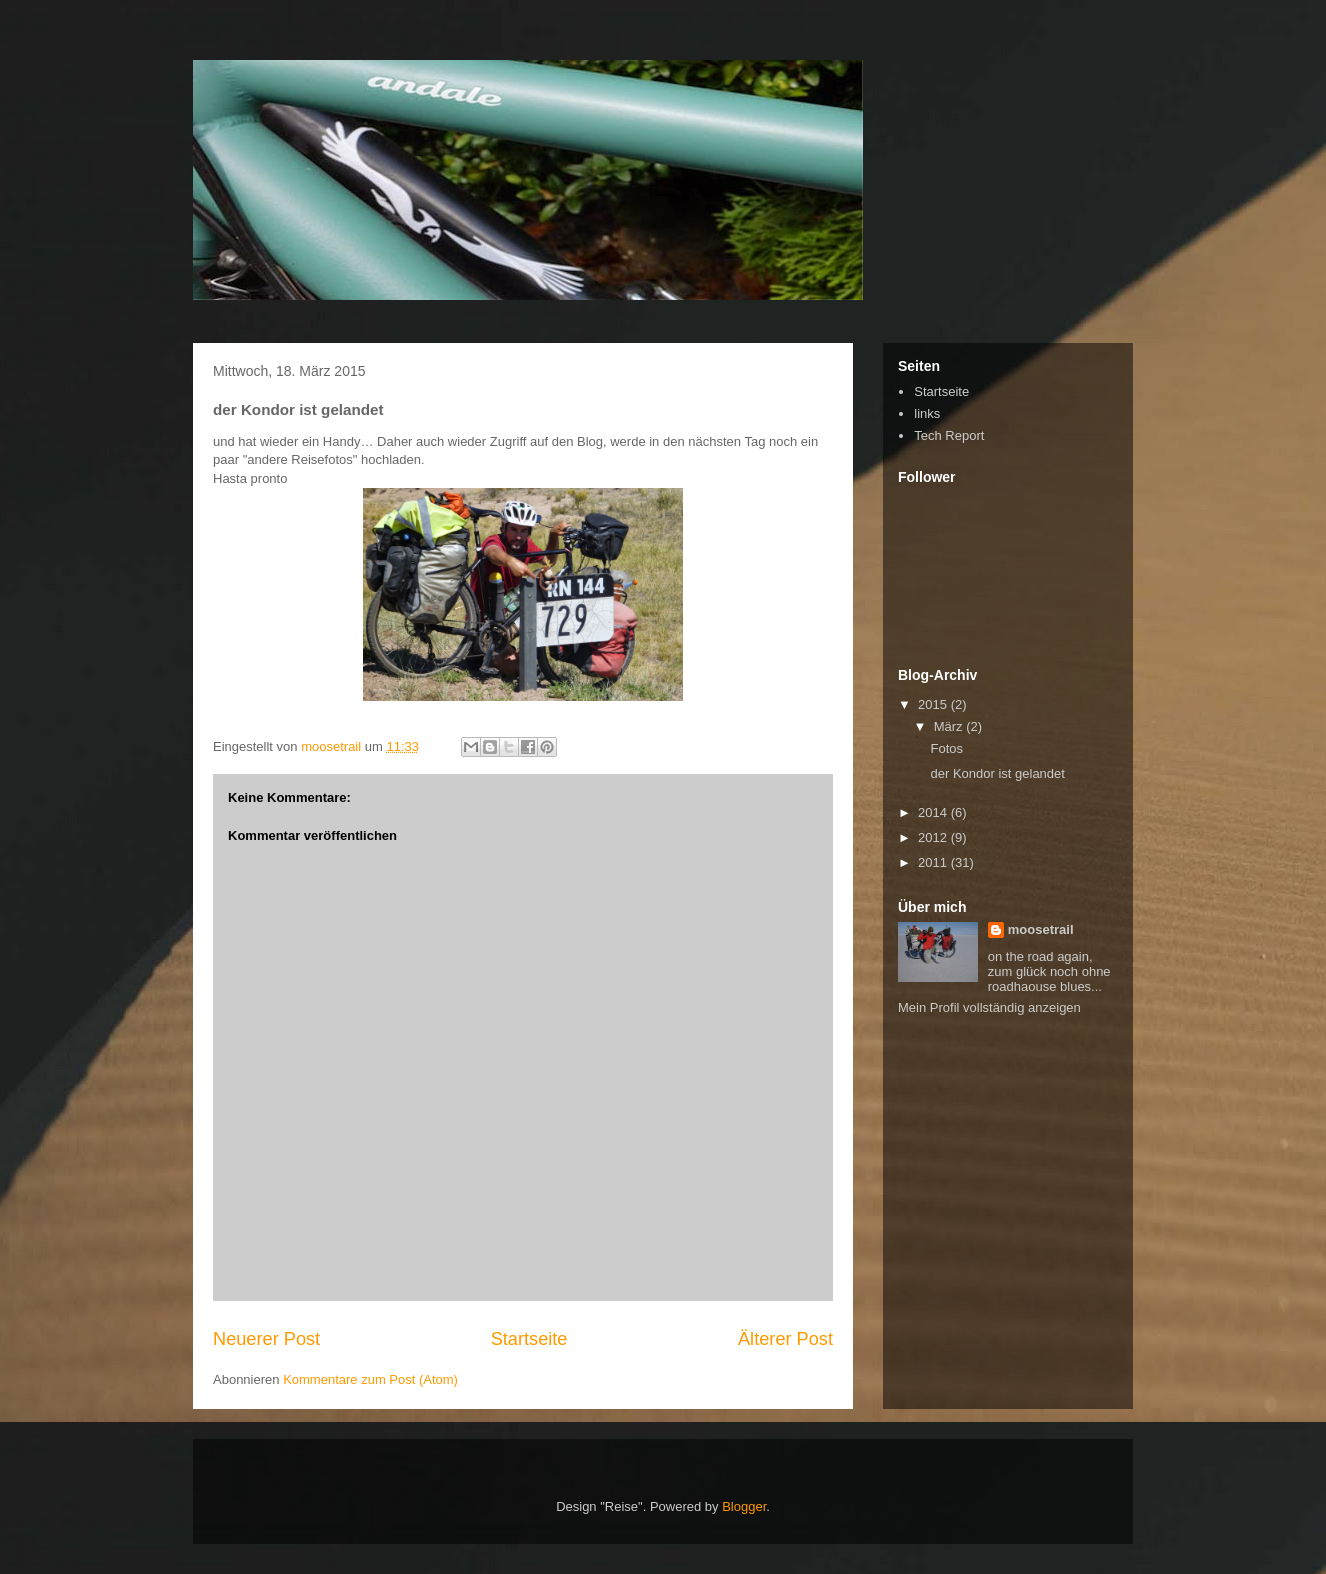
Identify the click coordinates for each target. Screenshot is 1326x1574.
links (927, 413)
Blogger (744, 1506)
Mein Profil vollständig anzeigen (989, 1007)
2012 (934, 837)
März (950, 726)
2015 (934, 704)
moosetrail (1041, 929)
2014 (934, 812)
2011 (934, 862)
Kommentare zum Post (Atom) (370, 1379)
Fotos (946, 748)
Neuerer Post (266, 1339)
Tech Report (949, 435)
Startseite (529, 1339)
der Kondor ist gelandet (997, 773)
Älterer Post (785, 1339)
